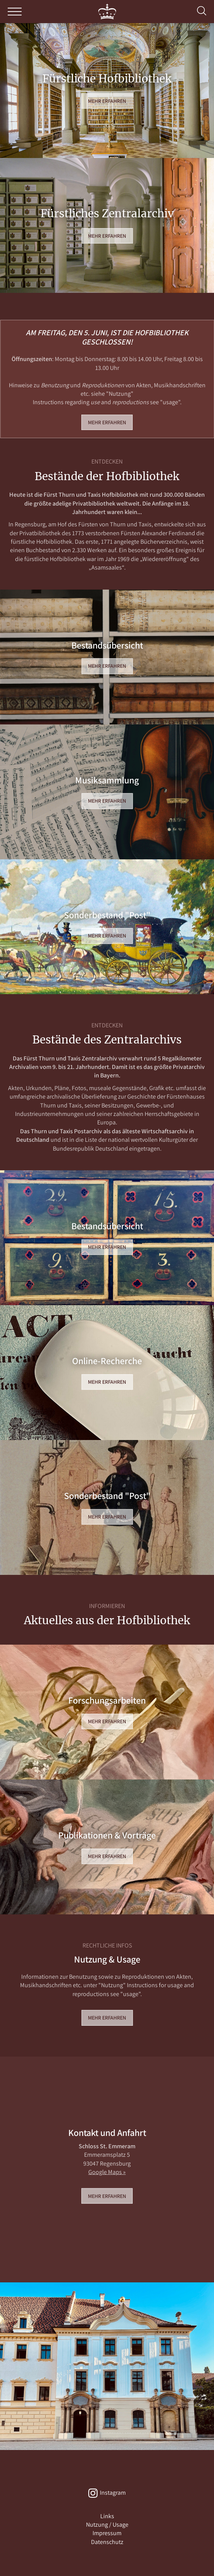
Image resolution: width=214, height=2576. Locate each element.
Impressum (107, 2533)
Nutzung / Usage (107, 2525)
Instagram (113, 2493)
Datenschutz (107, 2542)
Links (107, 2516)
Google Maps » (107, 2172)
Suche (201, 10)
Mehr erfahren (107, 100)
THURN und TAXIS (107, 11)
